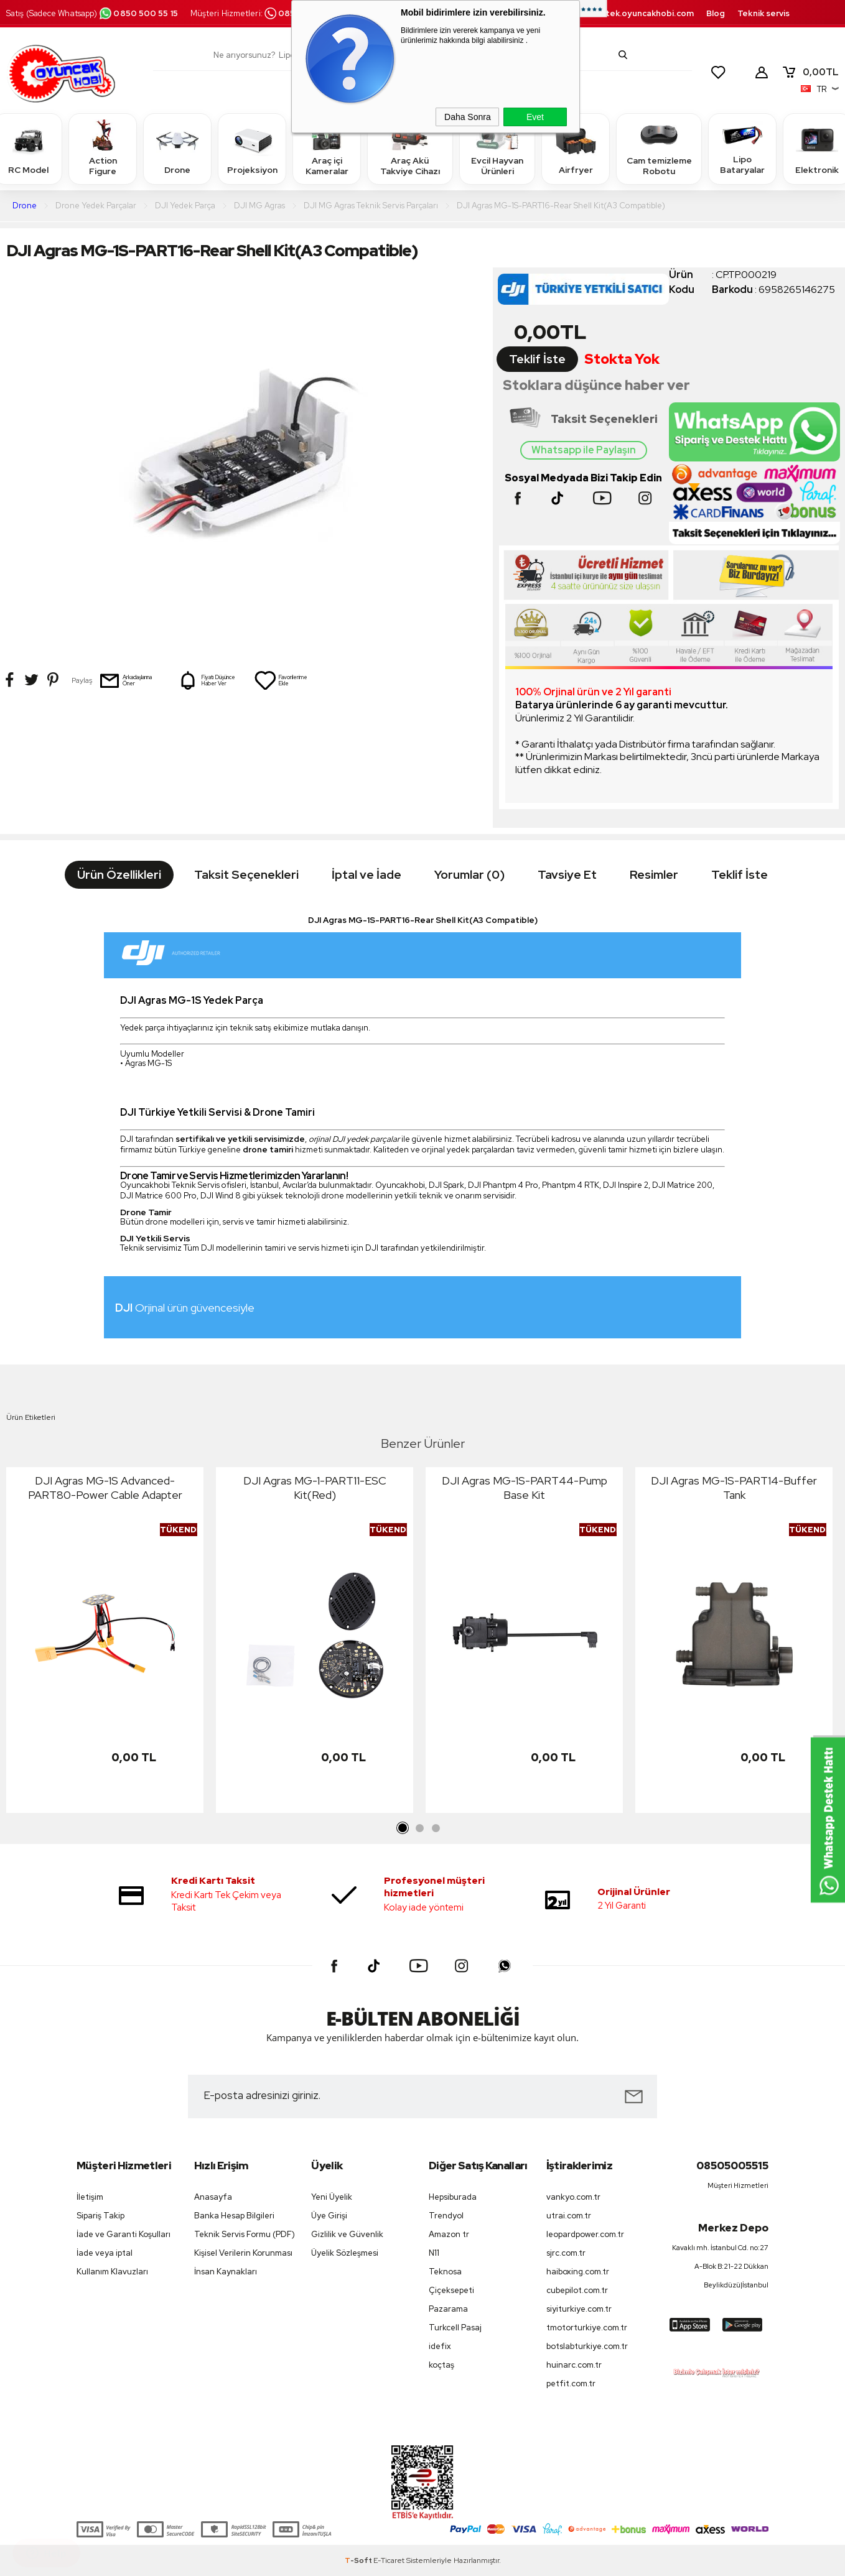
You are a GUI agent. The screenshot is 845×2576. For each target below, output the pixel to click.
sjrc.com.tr (566, 2253)
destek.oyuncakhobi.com (642, 13)
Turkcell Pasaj (455, 2327)
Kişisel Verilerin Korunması (243, 2253)
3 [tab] (435, 1828)
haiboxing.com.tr (577, 2271)
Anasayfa (213, 2197)
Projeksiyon (252, 148)
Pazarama (448, 2309)
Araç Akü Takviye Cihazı (410, 148)
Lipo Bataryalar (742, 148)
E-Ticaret (388, 2560)
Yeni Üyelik (331, 2197)
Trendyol (446, 2215)
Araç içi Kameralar (326, 148)
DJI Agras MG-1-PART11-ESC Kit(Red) (314, 1487)
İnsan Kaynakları (225, 2271)
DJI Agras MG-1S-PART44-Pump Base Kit (524, 1487)
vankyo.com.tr (573, 2197)
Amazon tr (449, 2234)
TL (810, 72)
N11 (434, 2253)
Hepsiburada (453, 2197)
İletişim (90, 2197)
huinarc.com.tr (574, 2365)
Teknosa (445, 2271)
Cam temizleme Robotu (659, 148)
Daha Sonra (467, 117)
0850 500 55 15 (138, 13)
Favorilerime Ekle (280, 680)
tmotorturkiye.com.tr (586, 2327)
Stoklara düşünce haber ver (596, 385)
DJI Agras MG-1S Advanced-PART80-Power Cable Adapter (105, 1487)
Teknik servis (763, 13)
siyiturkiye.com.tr (579, 2309)
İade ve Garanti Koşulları (123, 2234)
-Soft (359, 2560)
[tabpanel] (105, 1643)
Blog (715, 13)
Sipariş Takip (100, 2215)
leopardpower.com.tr (585, 2234)
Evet (535, 117)
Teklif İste (537, 359)
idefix (440, 2346)
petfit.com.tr (570, 2383)
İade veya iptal (105, 2253)
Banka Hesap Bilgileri (234, 2215)
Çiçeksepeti (451, 2290)
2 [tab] (419, 1828)
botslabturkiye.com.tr (587, 2346)
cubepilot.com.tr (577, 2290)
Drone (177, 148)
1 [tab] (403, 1828)
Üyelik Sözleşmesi (344, 2253)
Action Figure (102, 148)
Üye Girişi (329, 2215)
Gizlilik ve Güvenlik (347, 2234)
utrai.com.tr (568, 2215)
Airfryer (575, 148)
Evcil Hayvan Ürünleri (497, 148)
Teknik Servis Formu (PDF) (244, 2234)
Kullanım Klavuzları (112, 2271)
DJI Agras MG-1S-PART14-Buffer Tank (734, 1487)
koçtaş (441, 2365)
